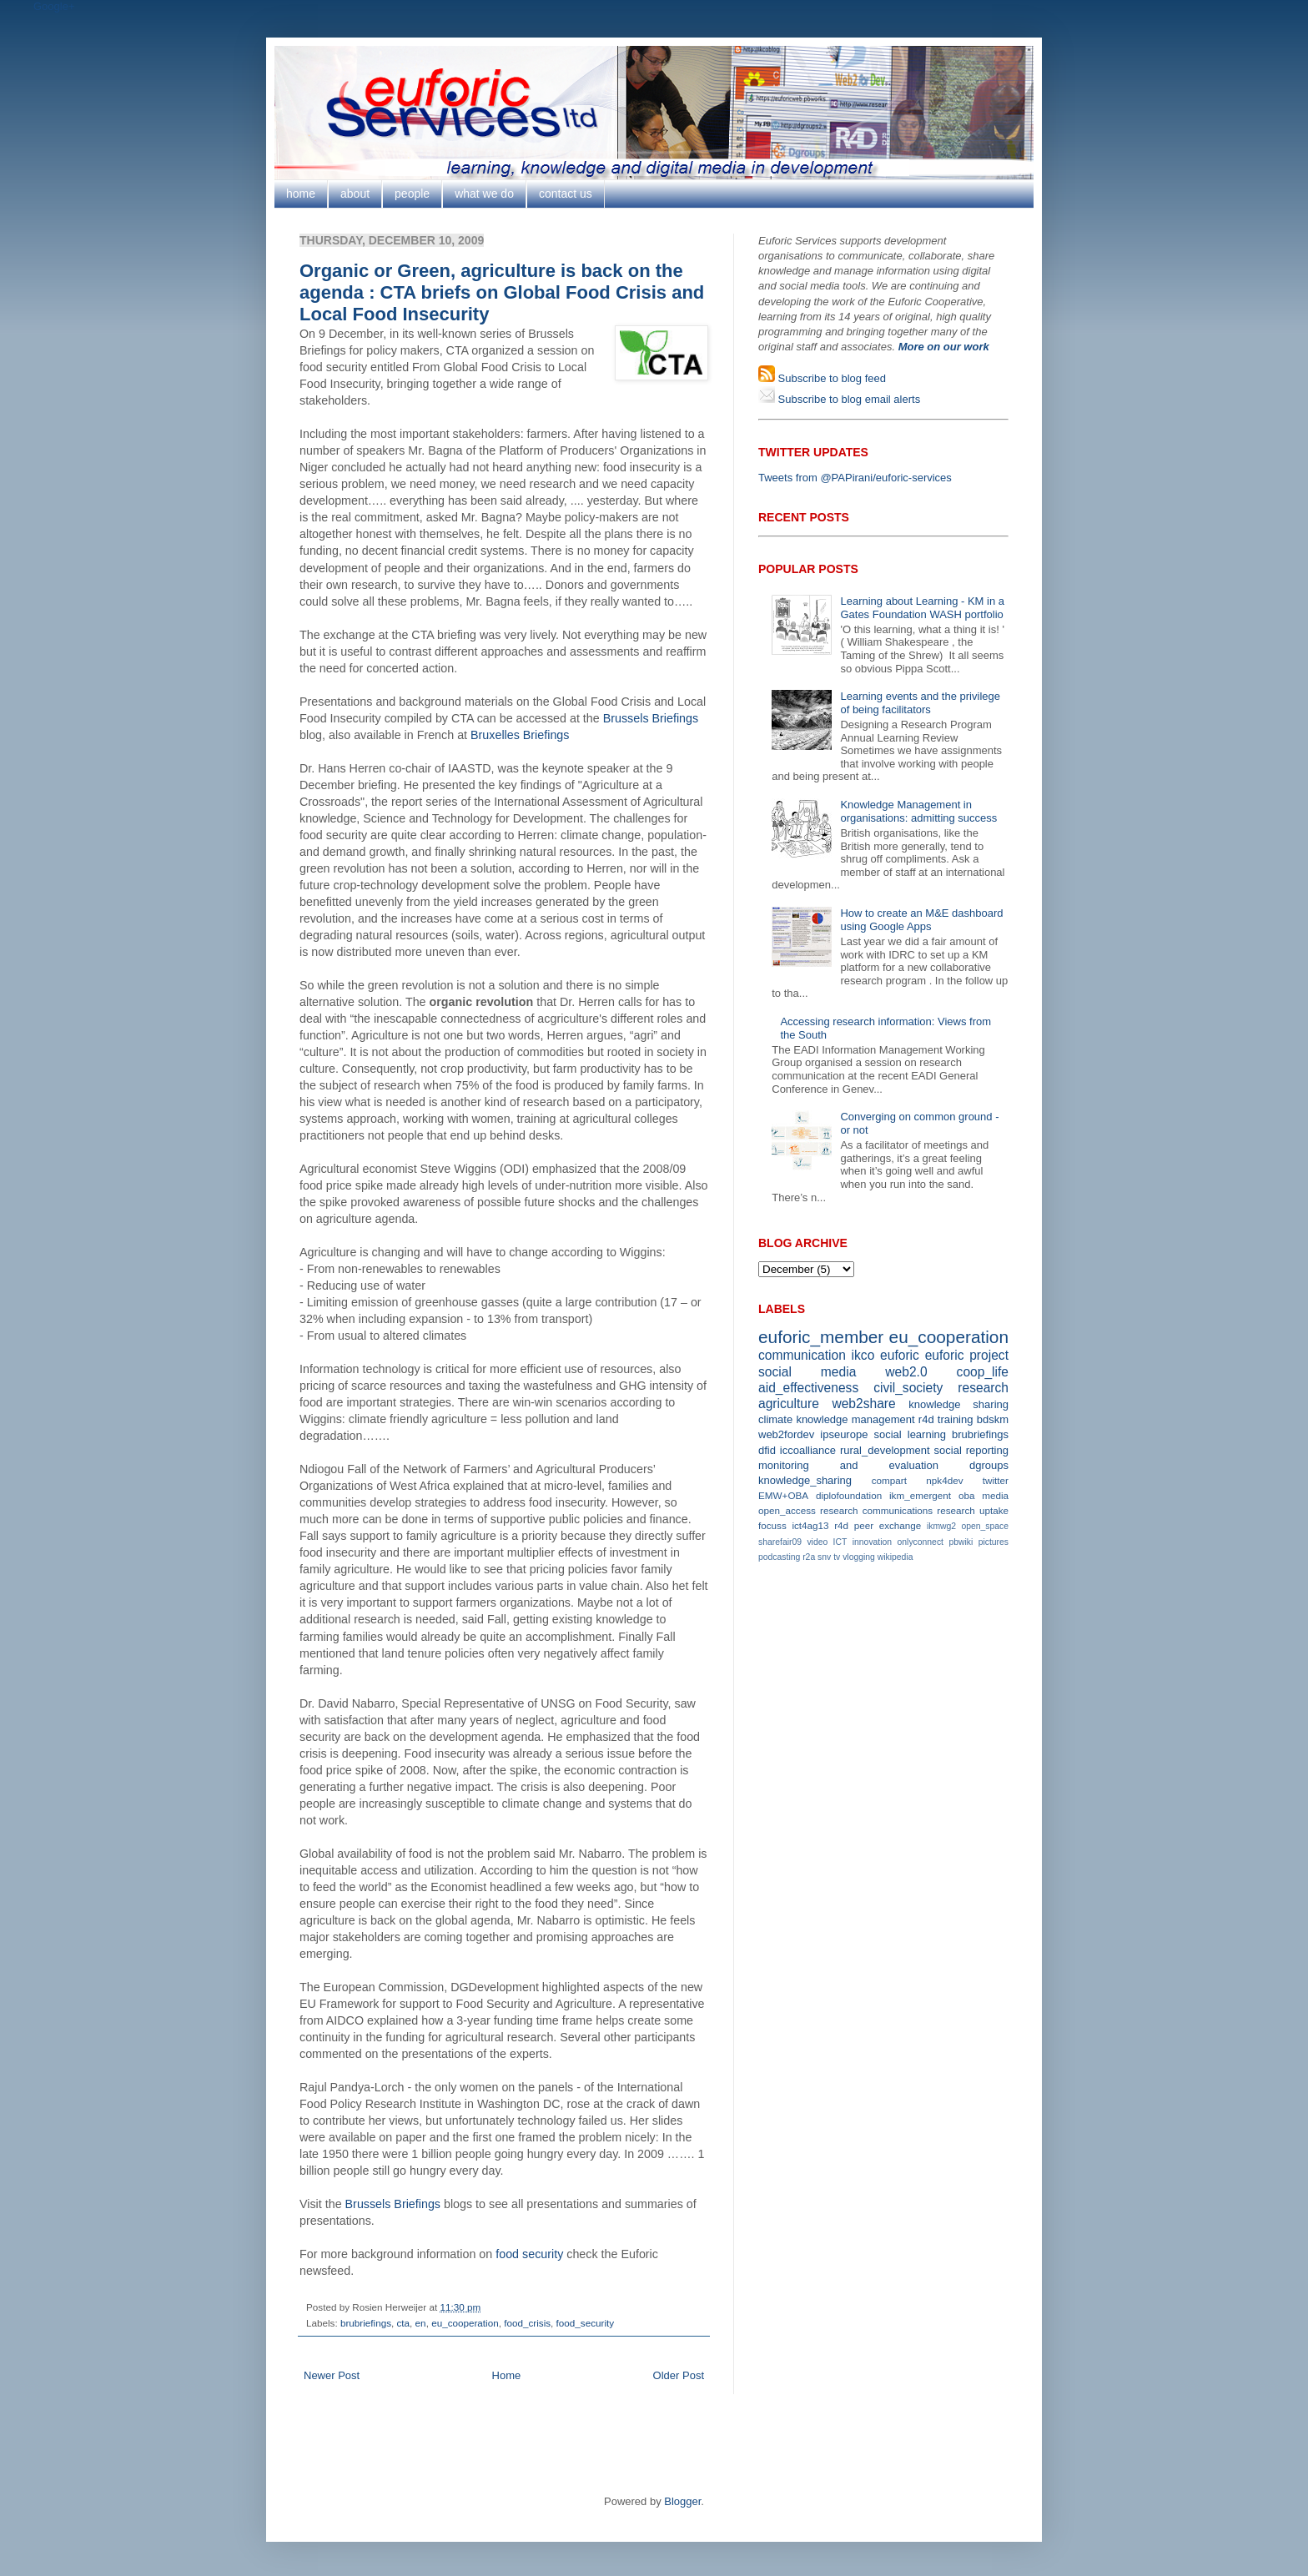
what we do (484, 193)
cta (403, 2322)
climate (775, 1419)
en (420, 2322)
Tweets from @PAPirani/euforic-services (855, 477)
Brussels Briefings (650, 718)
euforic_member (820, 1336)
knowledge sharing (958, 1404)
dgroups (989, 1465)
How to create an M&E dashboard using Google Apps (921, 920)
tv (836, 1557)
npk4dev (944, 1480)
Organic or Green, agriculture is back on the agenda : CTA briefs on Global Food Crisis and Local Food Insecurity (501, 292)
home (300, 193)
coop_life (983, 1372)
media (995, 1495)
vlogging (859, 1557)
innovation (872, 1542)
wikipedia (895, 1557)
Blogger (682, 2501)
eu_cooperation (465, 2322)
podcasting (779, 1557)
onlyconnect (920, 1542)
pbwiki (960, 1542)
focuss (772, 1525)
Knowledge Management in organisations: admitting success (918, 811)
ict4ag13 (810, 1525)
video (817, 1542)
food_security (585, 2322)
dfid (767, 1450)
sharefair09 (780, 1542)
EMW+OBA (783, 1495)
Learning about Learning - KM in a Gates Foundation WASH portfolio (922, 608)
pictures (993, 1542)
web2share (863, 1403)
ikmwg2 (941, 1526)
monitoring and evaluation (848, 1465)
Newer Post (332, 2375)
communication (802, 1355)
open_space (985, 1526)
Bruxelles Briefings (519, 735)
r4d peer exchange (877, 1525)
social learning (909, 1434)
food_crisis (527, 2322)
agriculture (788, 1403)
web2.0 (906, 1372)
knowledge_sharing (805, 1480)
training (955, 1419)
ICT (840, 1542)
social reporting (971, 1450)
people (412, 193)
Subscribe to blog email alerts (847, 399)
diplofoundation (849, 1495)
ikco (863, 1355)
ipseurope (844, 1434)
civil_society (908, 1388)
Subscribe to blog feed (830, 378)
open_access (787, 1510)
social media (807, 1372)
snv (824, 1557)
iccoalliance (808, 1450)
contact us (565, 193)
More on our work (943, 346)
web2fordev (786, 1434)
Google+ (54, 6)
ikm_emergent (920, 1495)
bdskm (993, 1419)
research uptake (973, 1510)
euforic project (967, 1355)
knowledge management (855, 1419)
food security (529, 2254)
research (983, 1388)
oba (966, 1495)
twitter (996, 1480)
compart (889, 1480)
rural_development (885, 1450)
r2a (808, 1557)
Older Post (678, 2375)
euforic (899, 1355)
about (355, 193)
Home (506, 2375)
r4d (926, 1419)
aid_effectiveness (808, 1388)
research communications (876, 1510)
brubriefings (365, 2322)
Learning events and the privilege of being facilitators (920, 703)
